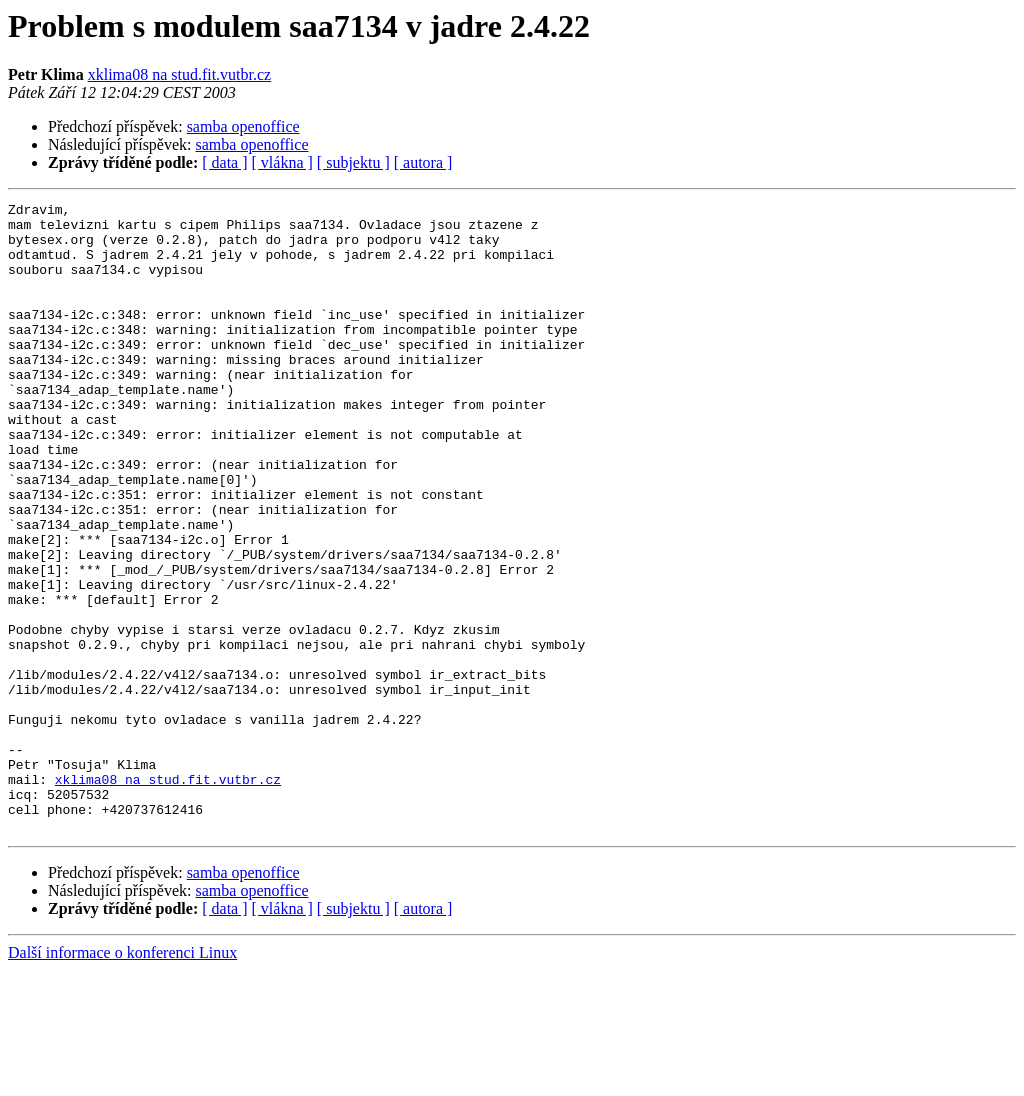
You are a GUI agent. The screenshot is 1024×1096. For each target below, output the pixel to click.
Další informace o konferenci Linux (122, 1078)
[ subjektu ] (353, 162)
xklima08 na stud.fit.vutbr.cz (180, 74)
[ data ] (224, 162)
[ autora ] (423, 162)
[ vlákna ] (282, 162)
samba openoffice (243, 126)
